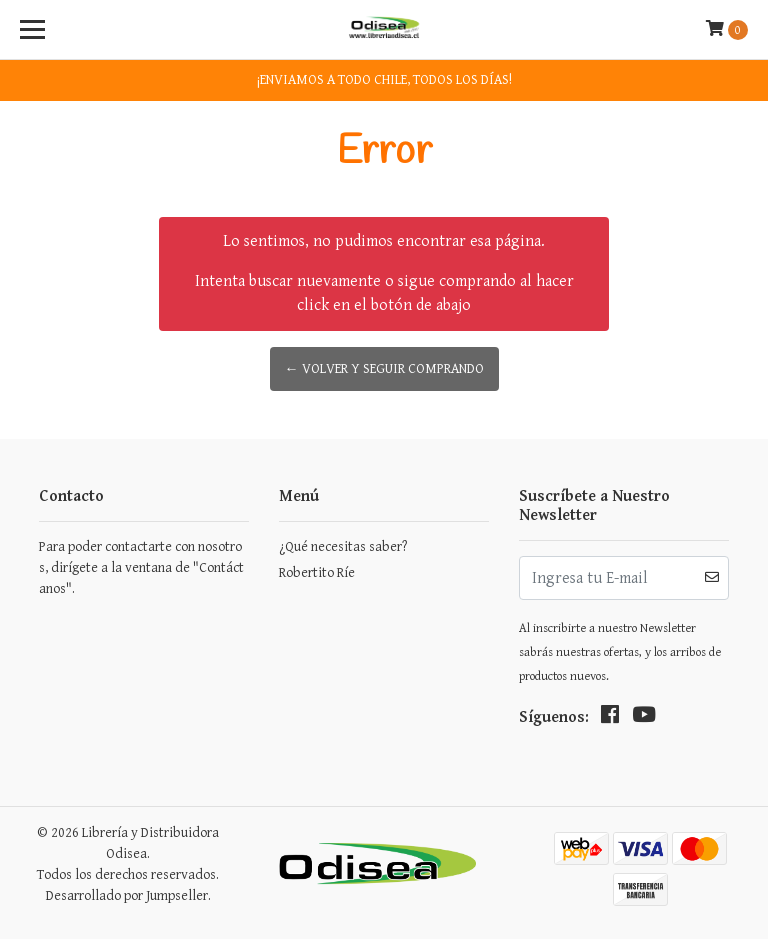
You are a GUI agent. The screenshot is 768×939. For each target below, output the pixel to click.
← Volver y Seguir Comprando (384, 369)
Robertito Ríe (317, 573)
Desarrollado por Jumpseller (127, 896)
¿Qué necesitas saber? (343, 547)
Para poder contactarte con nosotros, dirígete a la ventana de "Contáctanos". (141, 568)
